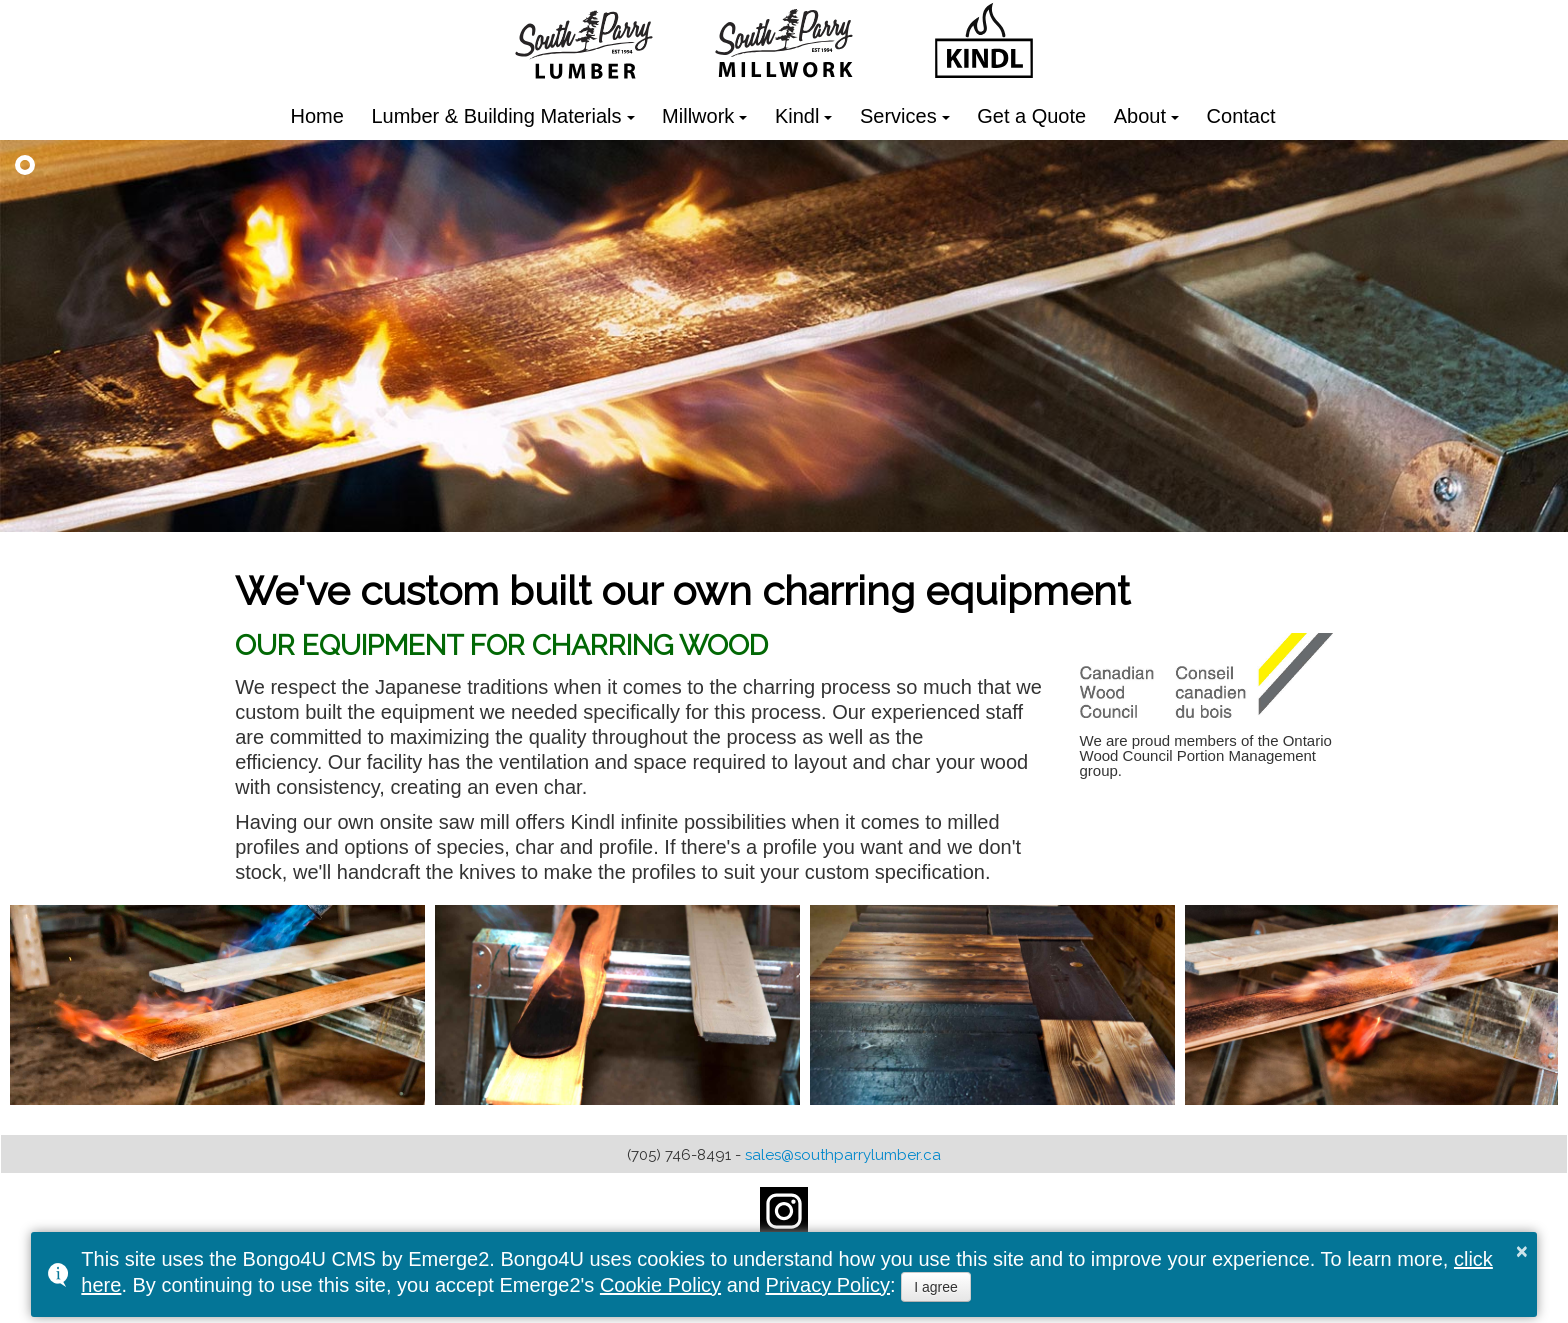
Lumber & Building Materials (496, 116)
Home (317, 116)
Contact (1241, 116)
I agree (936, 1287)
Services (898, 116)
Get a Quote (1031, 116)
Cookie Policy (660, 1285)
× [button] (1522, 1251)
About (1140, 116)
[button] (25, 165)
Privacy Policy (828, 1285)
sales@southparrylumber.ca (843, 1155)
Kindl (797, 116)
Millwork (698, 116)
